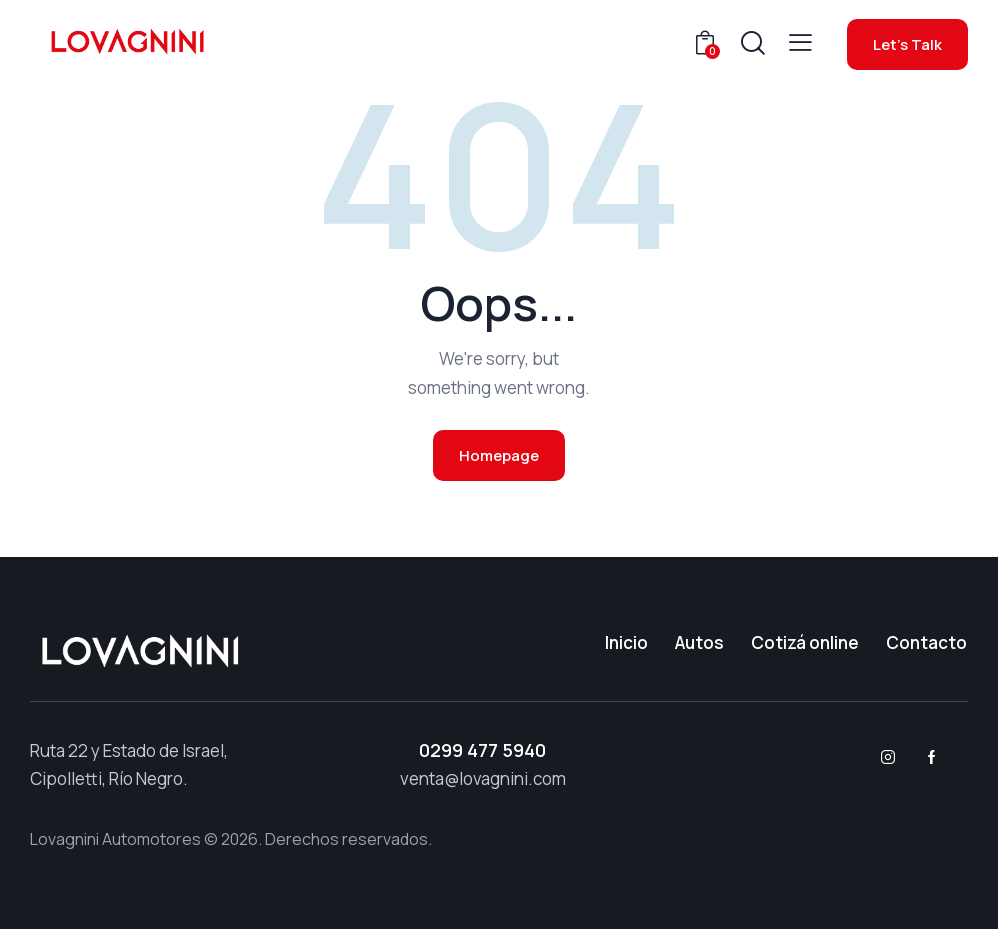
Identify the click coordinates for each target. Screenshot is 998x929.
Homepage (499, 455)
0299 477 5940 (482, 750)
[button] (800, 42)
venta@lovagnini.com (483, 778)
